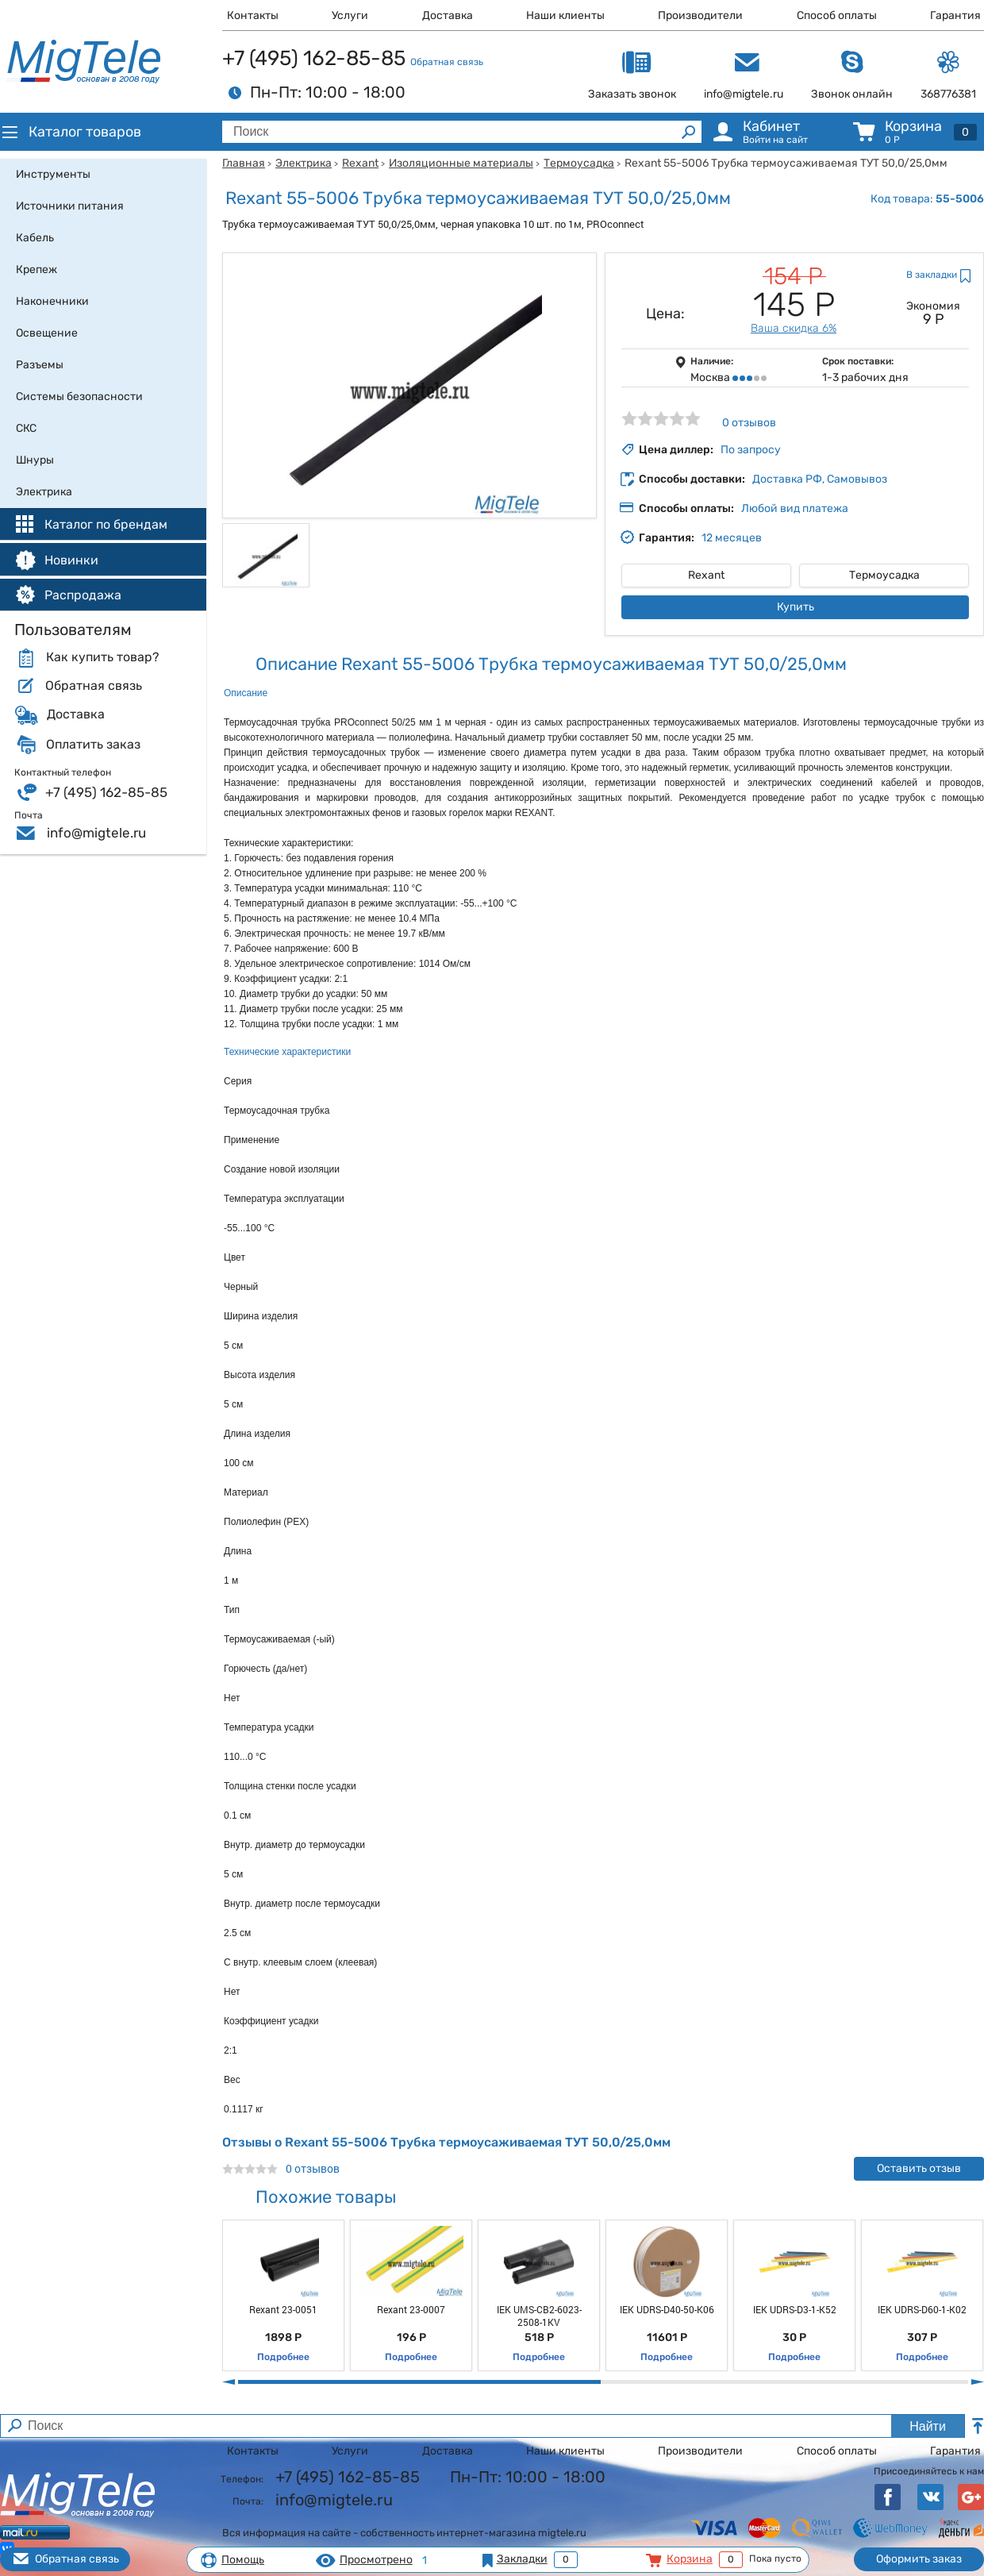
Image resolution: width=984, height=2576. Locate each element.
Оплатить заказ (93, 744)
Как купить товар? (102, 657)
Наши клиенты (565, 15)
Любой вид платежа (794, 508)
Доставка (447, 15)
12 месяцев (731, 538)
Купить (795, 607)
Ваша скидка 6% (793, 328)
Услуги (350, 15)
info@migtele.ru (96, 833)
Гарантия (955, 15)
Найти (927, 2426)
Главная (243, 163)
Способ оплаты (837, 15)
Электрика (303, 163)
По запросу (751, 449)
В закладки (931, 274)
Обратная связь (446, 61)
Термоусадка (579, 163)
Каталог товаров (70, 132)
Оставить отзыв (919, 2168)
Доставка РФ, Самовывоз (819, 479)
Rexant (360, 163)
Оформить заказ (919, 2559)
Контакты (253, 15)
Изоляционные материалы (461, 163)
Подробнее (283, 2357)
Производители (700, 15)
